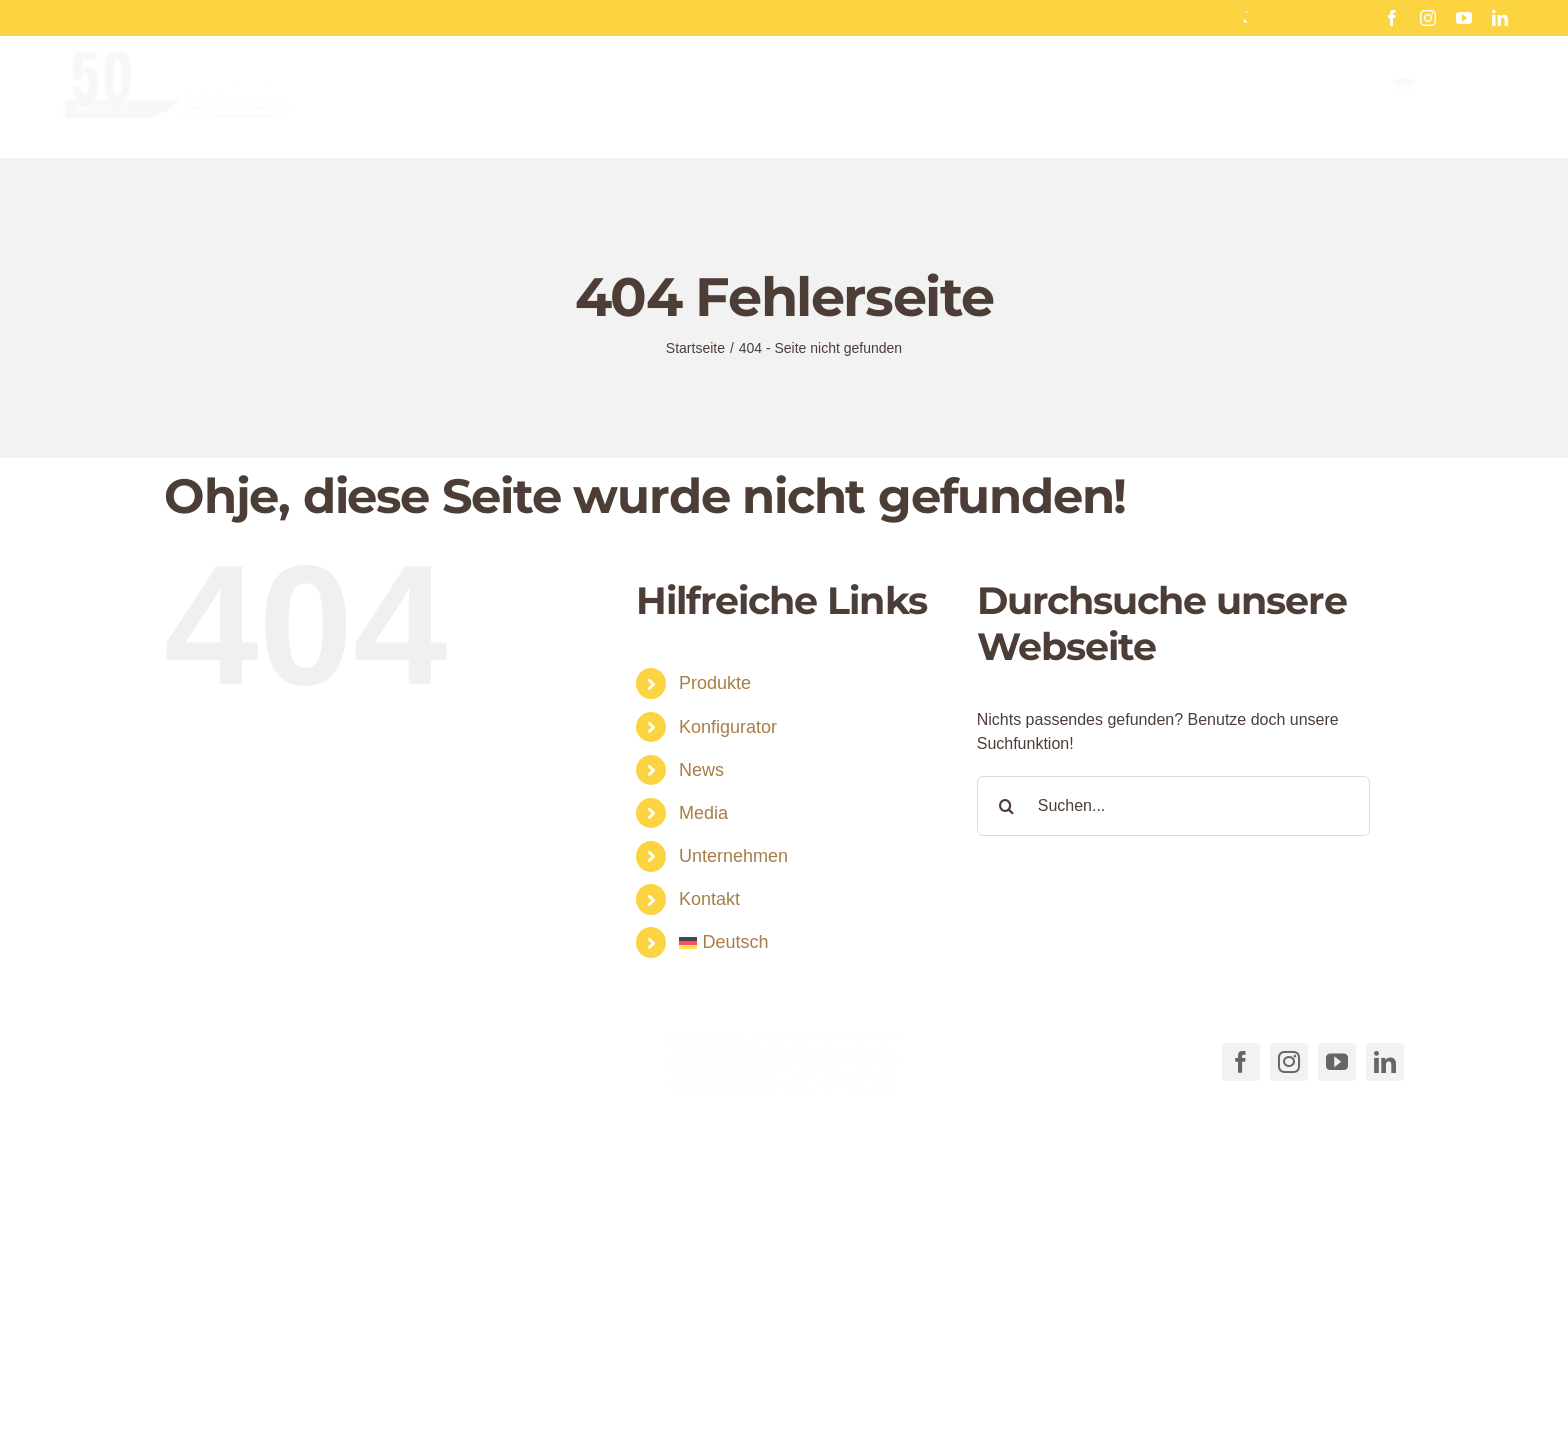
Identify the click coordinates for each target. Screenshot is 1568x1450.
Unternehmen (733, 856)
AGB (851, 1412)
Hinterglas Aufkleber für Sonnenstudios (1240, 17)
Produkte (715, 683)
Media (703, 813)
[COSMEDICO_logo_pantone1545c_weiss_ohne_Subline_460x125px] (784, 1038)
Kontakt (709, 899)
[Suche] (1007, 806)
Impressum (1259, 1412)
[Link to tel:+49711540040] (192, 1058)
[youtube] (1464, 18)
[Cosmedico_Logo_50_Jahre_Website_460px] (175, 73)
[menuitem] (1451, 100)
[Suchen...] (1173, 806)
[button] (502, 1373)
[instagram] (1428, 18)
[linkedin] (1500, 18)
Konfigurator (728, 727)
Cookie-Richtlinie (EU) (959, 1412)
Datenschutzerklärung (1129, 1412)
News (701, 770)
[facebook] (1392, 18)
